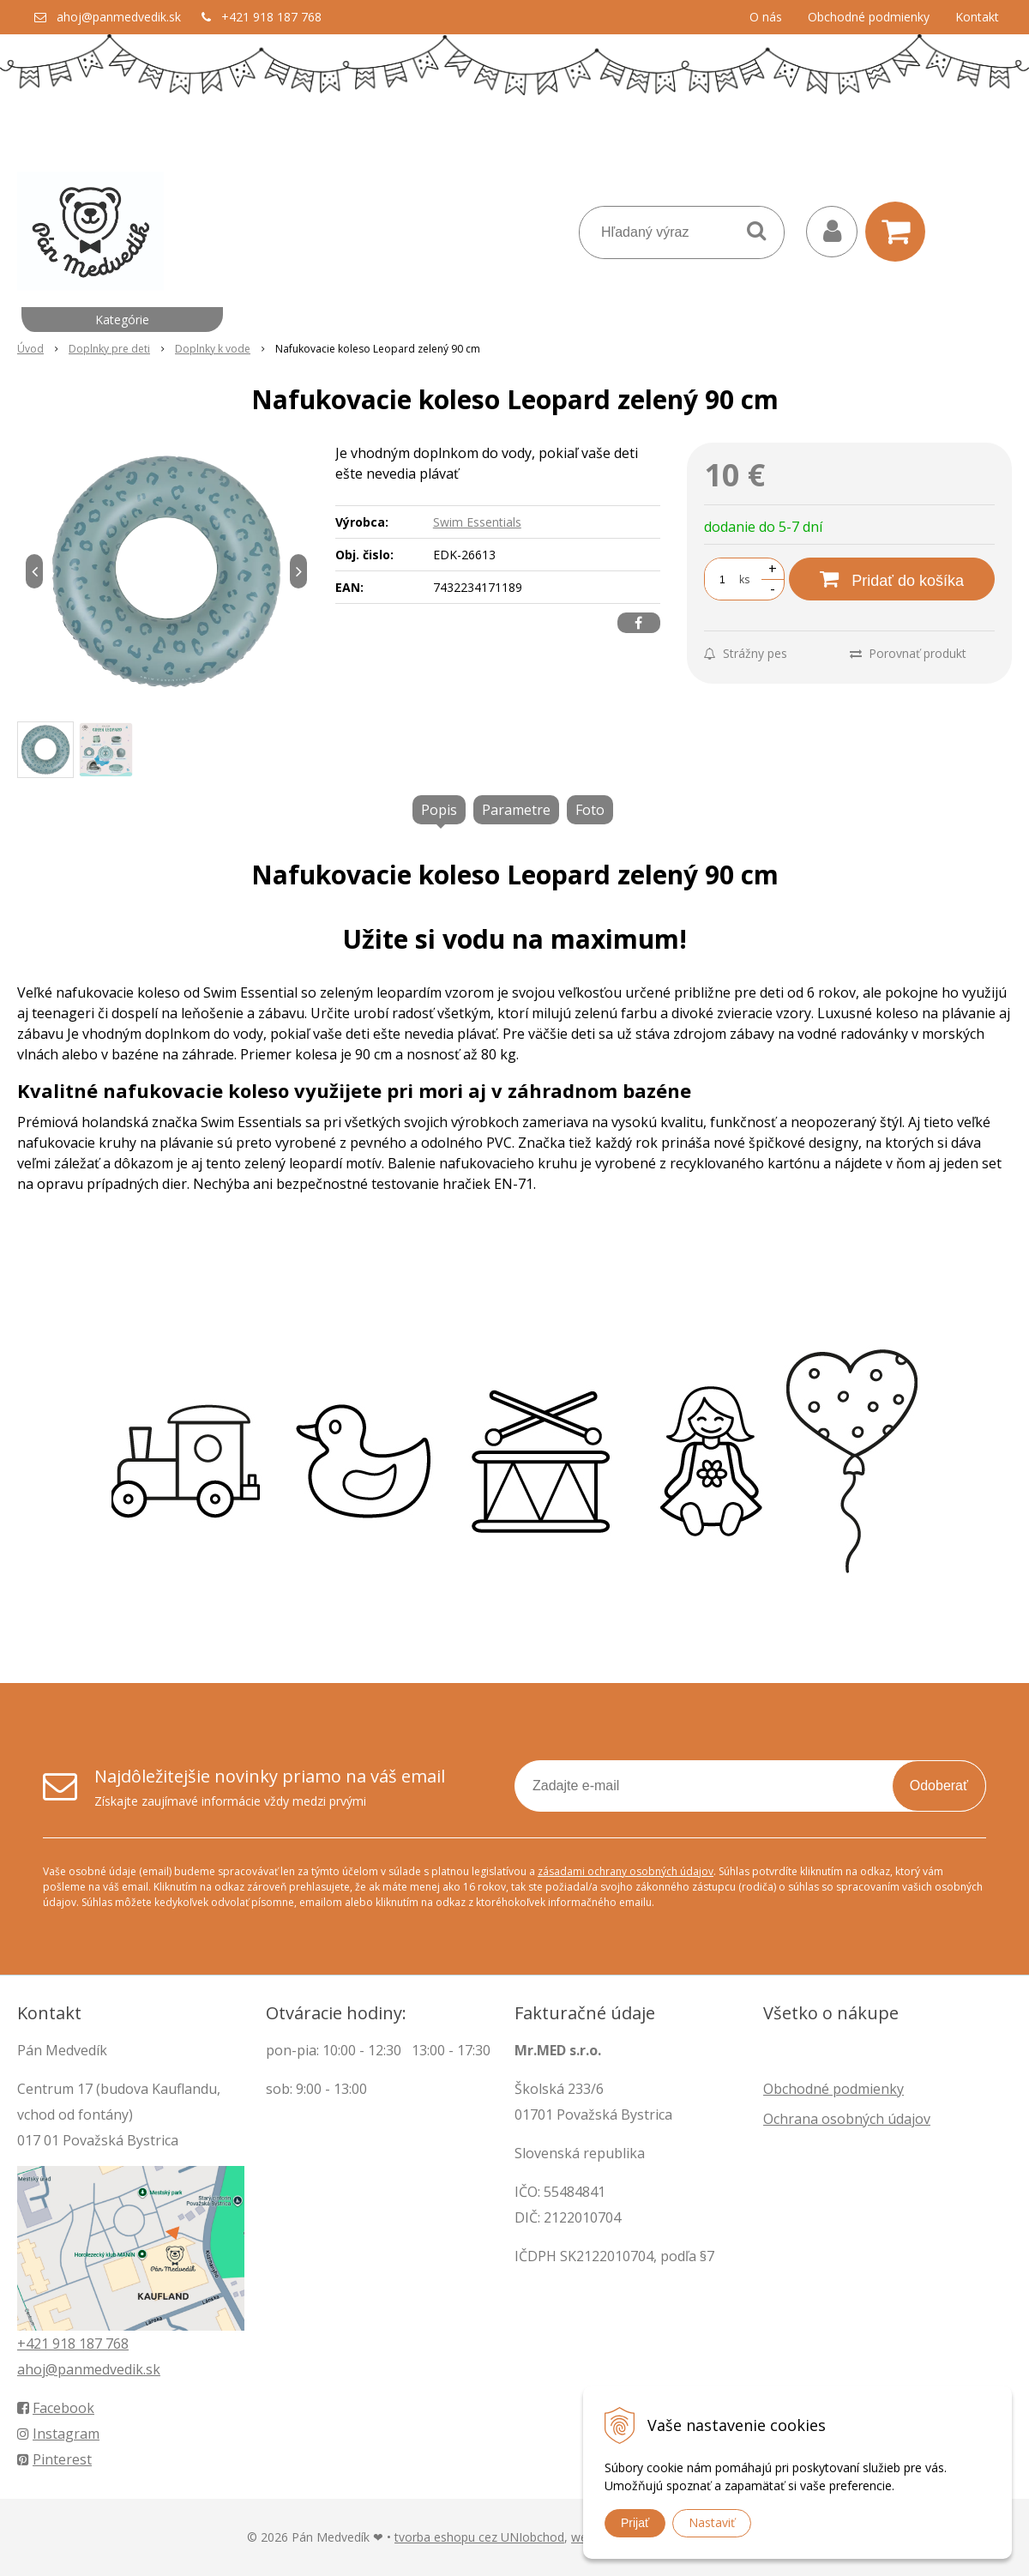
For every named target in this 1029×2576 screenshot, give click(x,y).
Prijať (635, 2523)
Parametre (516, 809)
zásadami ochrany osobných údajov (625, 1871)
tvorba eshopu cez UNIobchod (479, 2537)
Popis (439, 809)
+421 (34, 2343)
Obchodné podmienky (869, 17)
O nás (765, 17)
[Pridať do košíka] (892, 579)
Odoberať (939, 1785)
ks (744, 579)
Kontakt (977, 17)
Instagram (58, 2433)
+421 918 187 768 (271, 17)
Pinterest (54, 2459)
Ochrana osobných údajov (846, 2118)
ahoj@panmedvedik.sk (119, 17)
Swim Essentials (477, 522)
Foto (590, 809)
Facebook (55, 2407)
